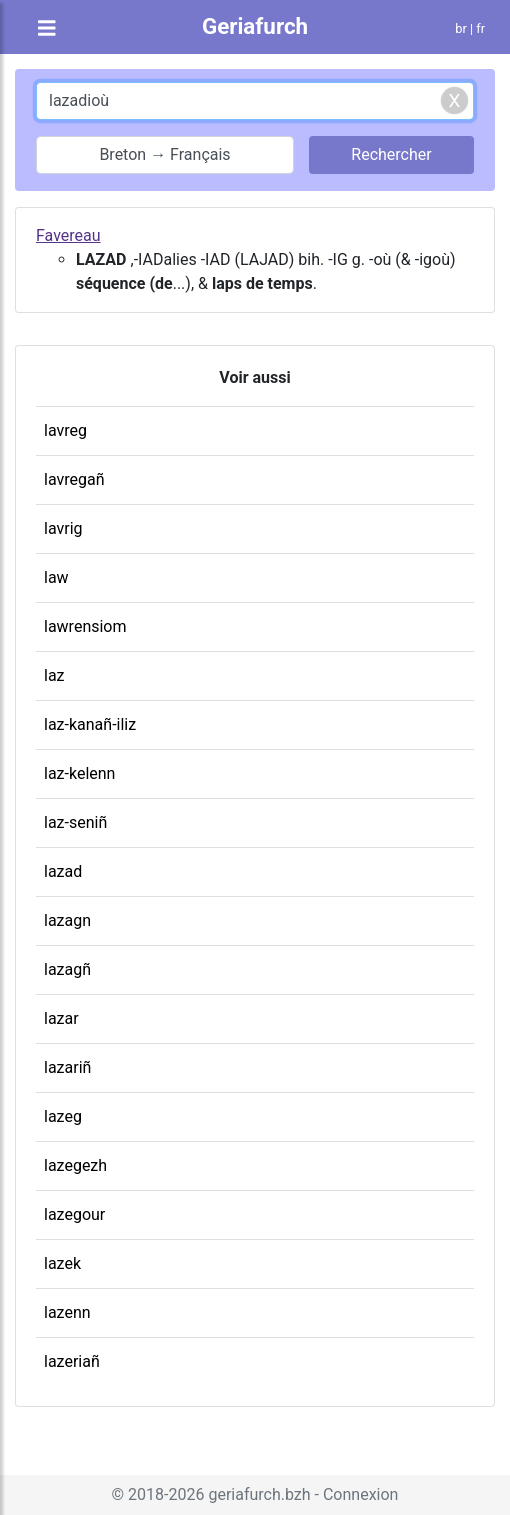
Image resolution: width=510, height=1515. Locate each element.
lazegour (74, 1214)
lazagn (67, 920)
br (461, 28)
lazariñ (67, 1067)
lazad (63, 871)
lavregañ (74, 479)
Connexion (360, 1494)
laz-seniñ (75, 822)
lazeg (63, 1116)
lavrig (63, 528)
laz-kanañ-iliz (90, 724)
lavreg (65, 430)
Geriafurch (255, 26)
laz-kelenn (79, 773)
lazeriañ (72, 1361)
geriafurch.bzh (259, 1494)
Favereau (68, 235)
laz (54, 675)
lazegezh (75, 1165)
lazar (61, 1018)
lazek (62, 1263)
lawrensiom (85, 626)
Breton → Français (164, 154)
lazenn (67, 1312)
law (56, 577)
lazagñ (67, 969)
